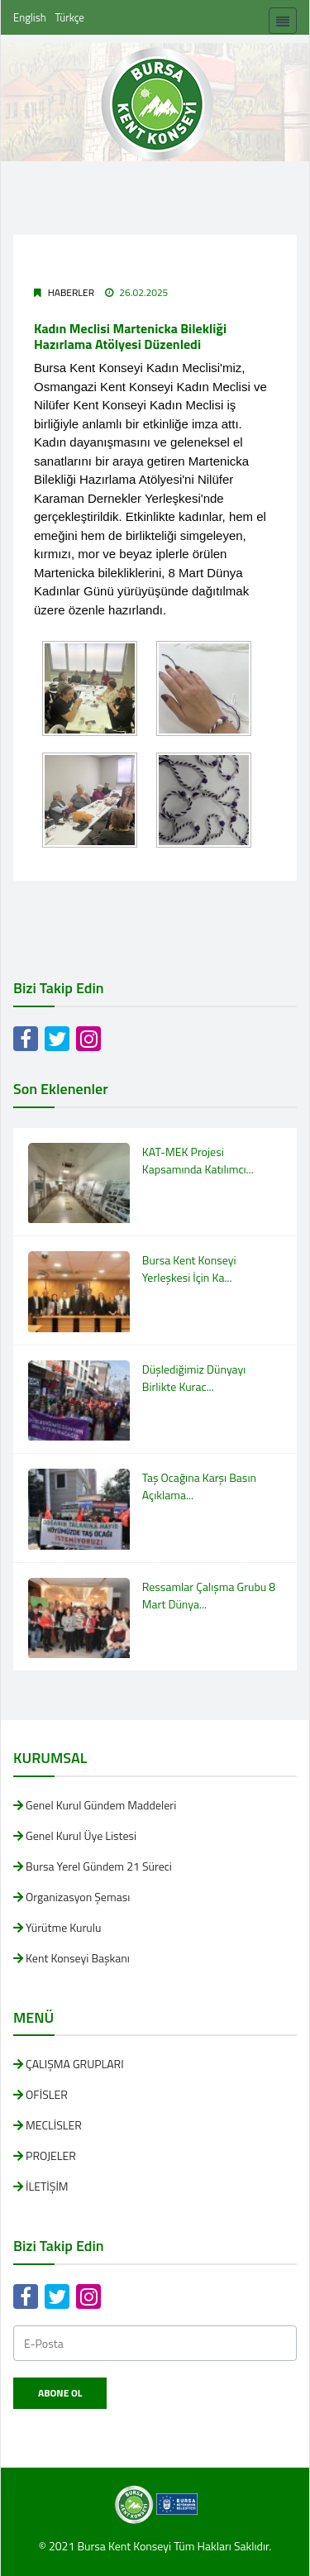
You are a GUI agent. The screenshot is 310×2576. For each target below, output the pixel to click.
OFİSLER (47, 2094)
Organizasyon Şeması (78, 1896)
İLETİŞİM (47, 2186)
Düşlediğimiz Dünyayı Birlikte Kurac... (194, 1377)
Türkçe (69, 17)
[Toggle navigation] (283, 20)
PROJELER (51, 2155)
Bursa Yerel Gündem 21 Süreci (99, 1866)
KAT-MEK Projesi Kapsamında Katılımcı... (198, 1160)
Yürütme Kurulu (63, 1927)
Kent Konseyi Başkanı (78, 1958)
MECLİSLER (54, 2125)
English (29, 17)
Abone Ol (60, 2393)
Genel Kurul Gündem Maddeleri (101, 1805)
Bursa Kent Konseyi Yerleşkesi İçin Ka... (189, 1268)
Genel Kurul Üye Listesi (81, 1835)
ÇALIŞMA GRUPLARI (75, 2063)
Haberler (71, 292)
